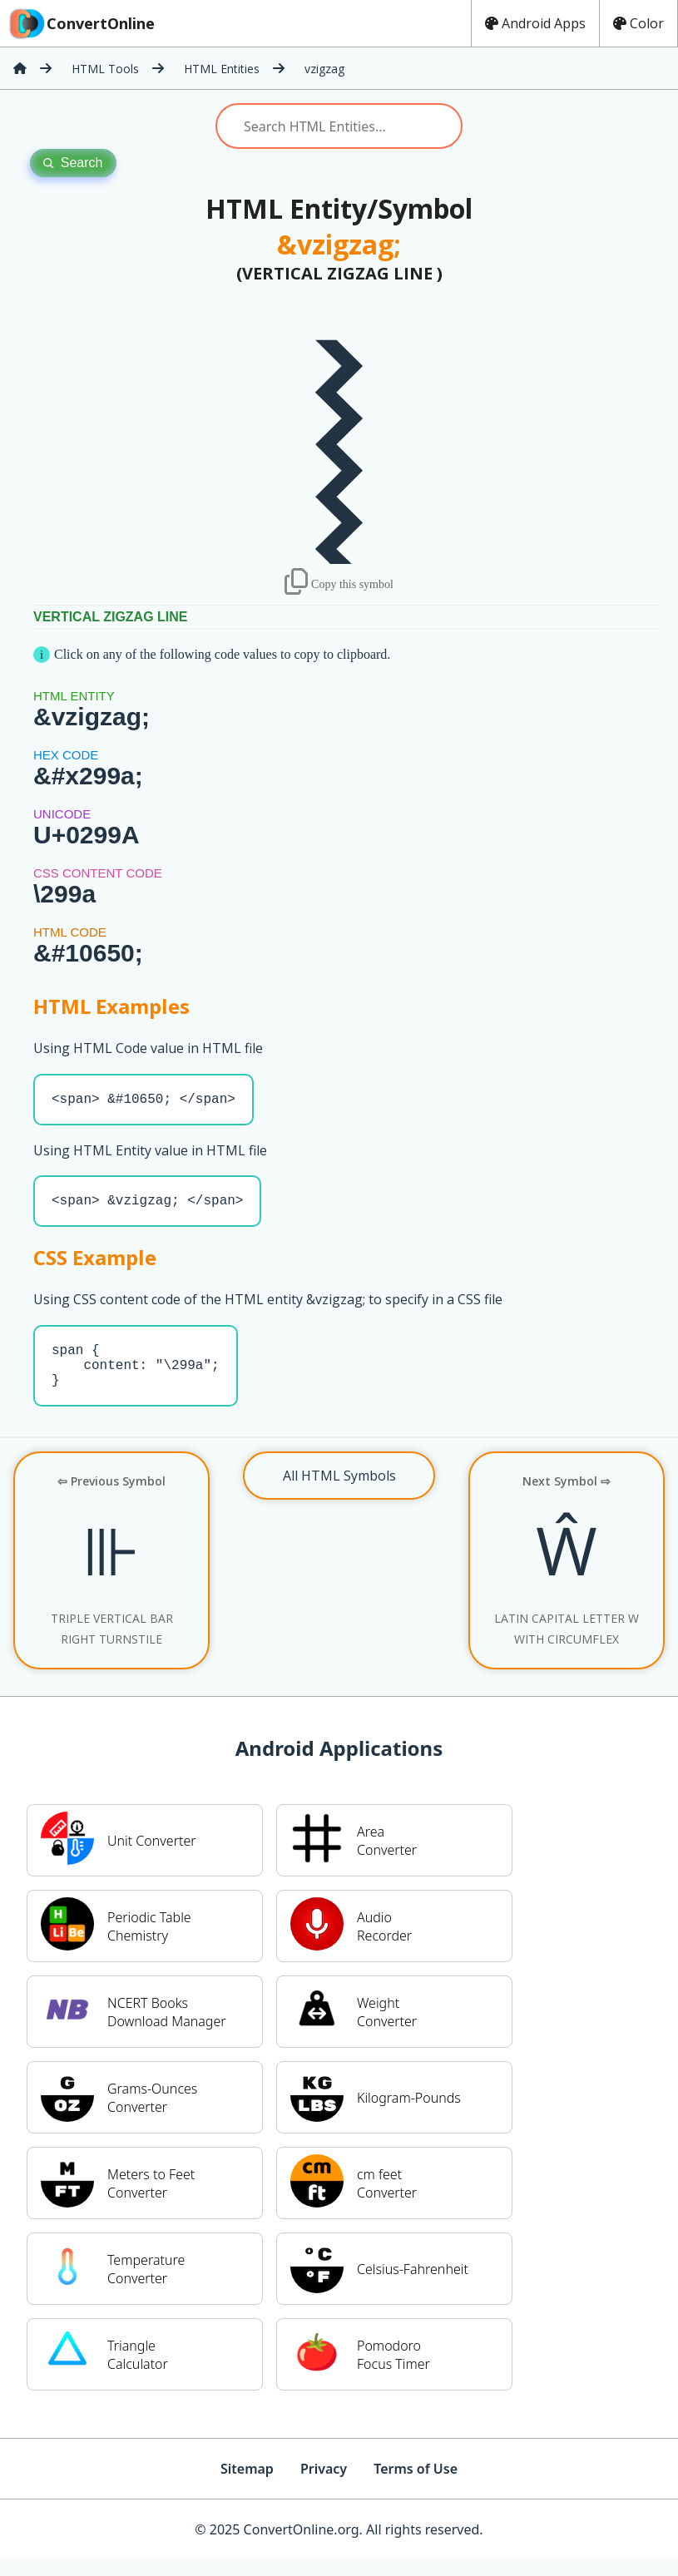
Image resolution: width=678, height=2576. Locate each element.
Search (73, 163)
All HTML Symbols (339, 1492)
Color (638, 23)
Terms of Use (416, 2485)
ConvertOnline (81, 23)
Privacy (323, 2485)
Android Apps (535, 23)
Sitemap (247, 2485)
